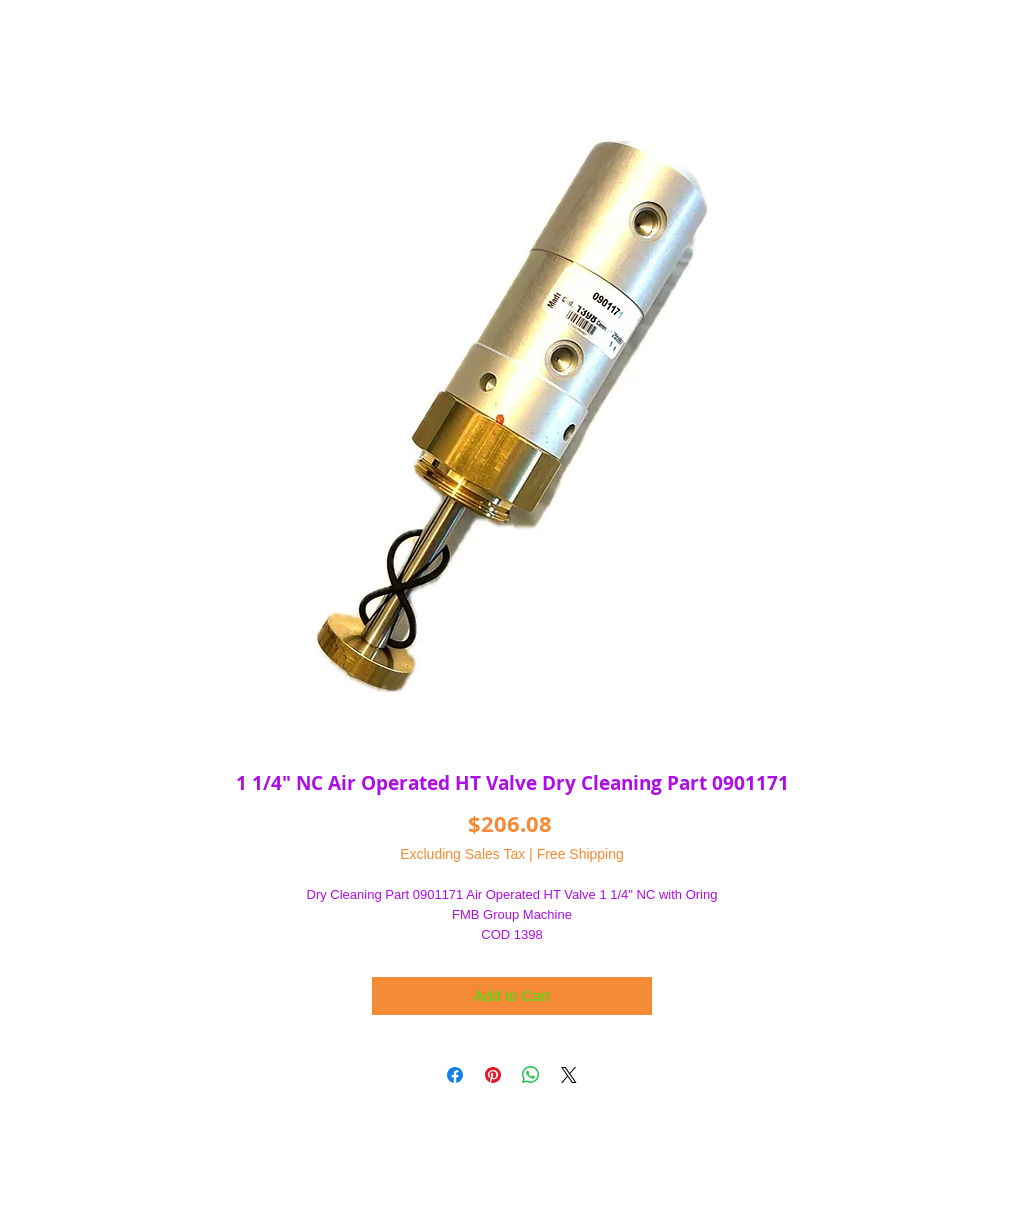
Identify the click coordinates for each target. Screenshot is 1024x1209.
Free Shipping (580, 854)
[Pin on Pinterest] (493, 1075)
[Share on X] (569, 1075)
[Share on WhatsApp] (531, 1075)
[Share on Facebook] (455, 1075)
